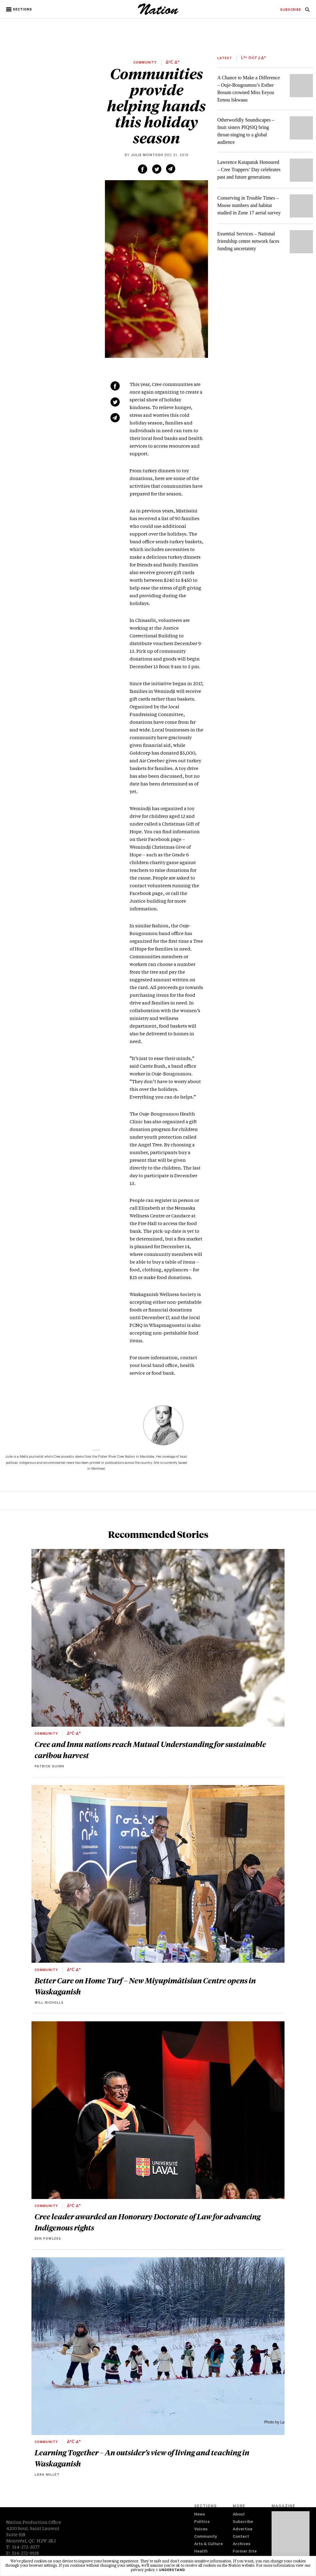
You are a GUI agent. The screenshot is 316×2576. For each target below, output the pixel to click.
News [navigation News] (199, 2514)
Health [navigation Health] (201, 2551)
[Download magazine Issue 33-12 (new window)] (291, 2538)
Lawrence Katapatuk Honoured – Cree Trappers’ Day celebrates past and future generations (249, 169)
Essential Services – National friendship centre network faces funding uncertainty (248, 241)
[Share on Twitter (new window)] (157, 169)
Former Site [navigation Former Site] (245, 2551)
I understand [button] (170, 2570)
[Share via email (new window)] (170, 168)
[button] (19, 9)
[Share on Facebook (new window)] (143, 169)
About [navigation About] (239, 2514)
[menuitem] (290, 10)
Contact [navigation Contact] (241, 2537)
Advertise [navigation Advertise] (242, 2529)
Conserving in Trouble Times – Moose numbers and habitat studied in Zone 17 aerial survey (249, 205)
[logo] (158, 13)
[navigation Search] (307, 11)
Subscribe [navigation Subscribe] (243, 2522)
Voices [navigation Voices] (200, 2529)
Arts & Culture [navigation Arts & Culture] (208, 2544)
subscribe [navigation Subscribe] (290, 10)
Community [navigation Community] (205, 2537)
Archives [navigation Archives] (241, 2544)
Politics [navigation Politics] (202, 2522)
